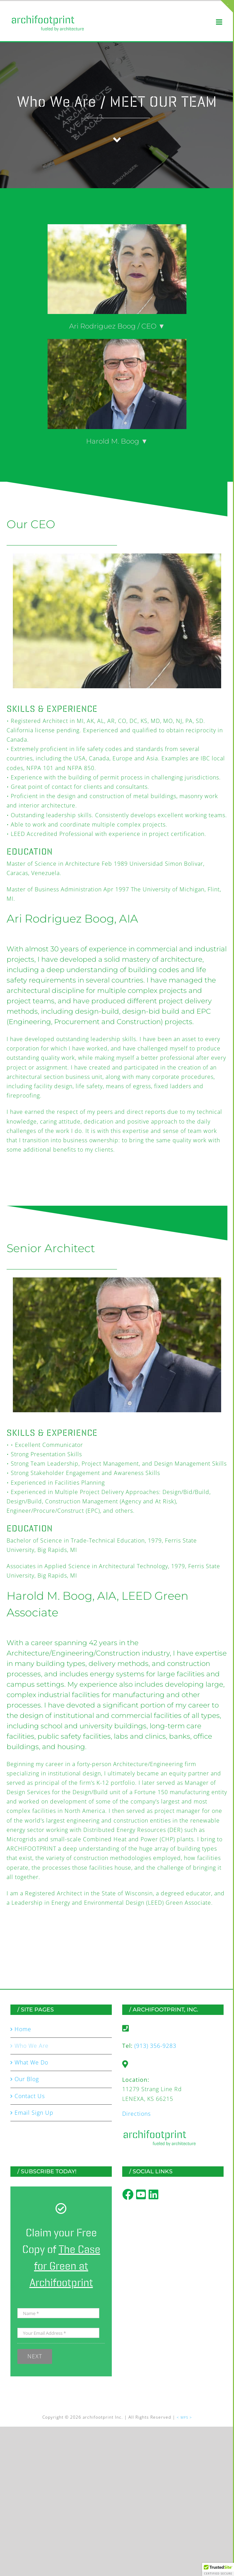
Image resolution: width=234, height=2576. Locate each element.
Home (23, 2029)
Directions (136, 2113)
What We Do (31, 2062)
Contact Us (30, 2096)
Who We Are (32, 2046)
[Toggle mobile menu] (220, 22)
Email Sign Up (34, 2112)
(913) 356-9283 (155, 2046)
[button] (218, 2569)
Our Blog (27, 2079)
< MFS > (184, 2417)
